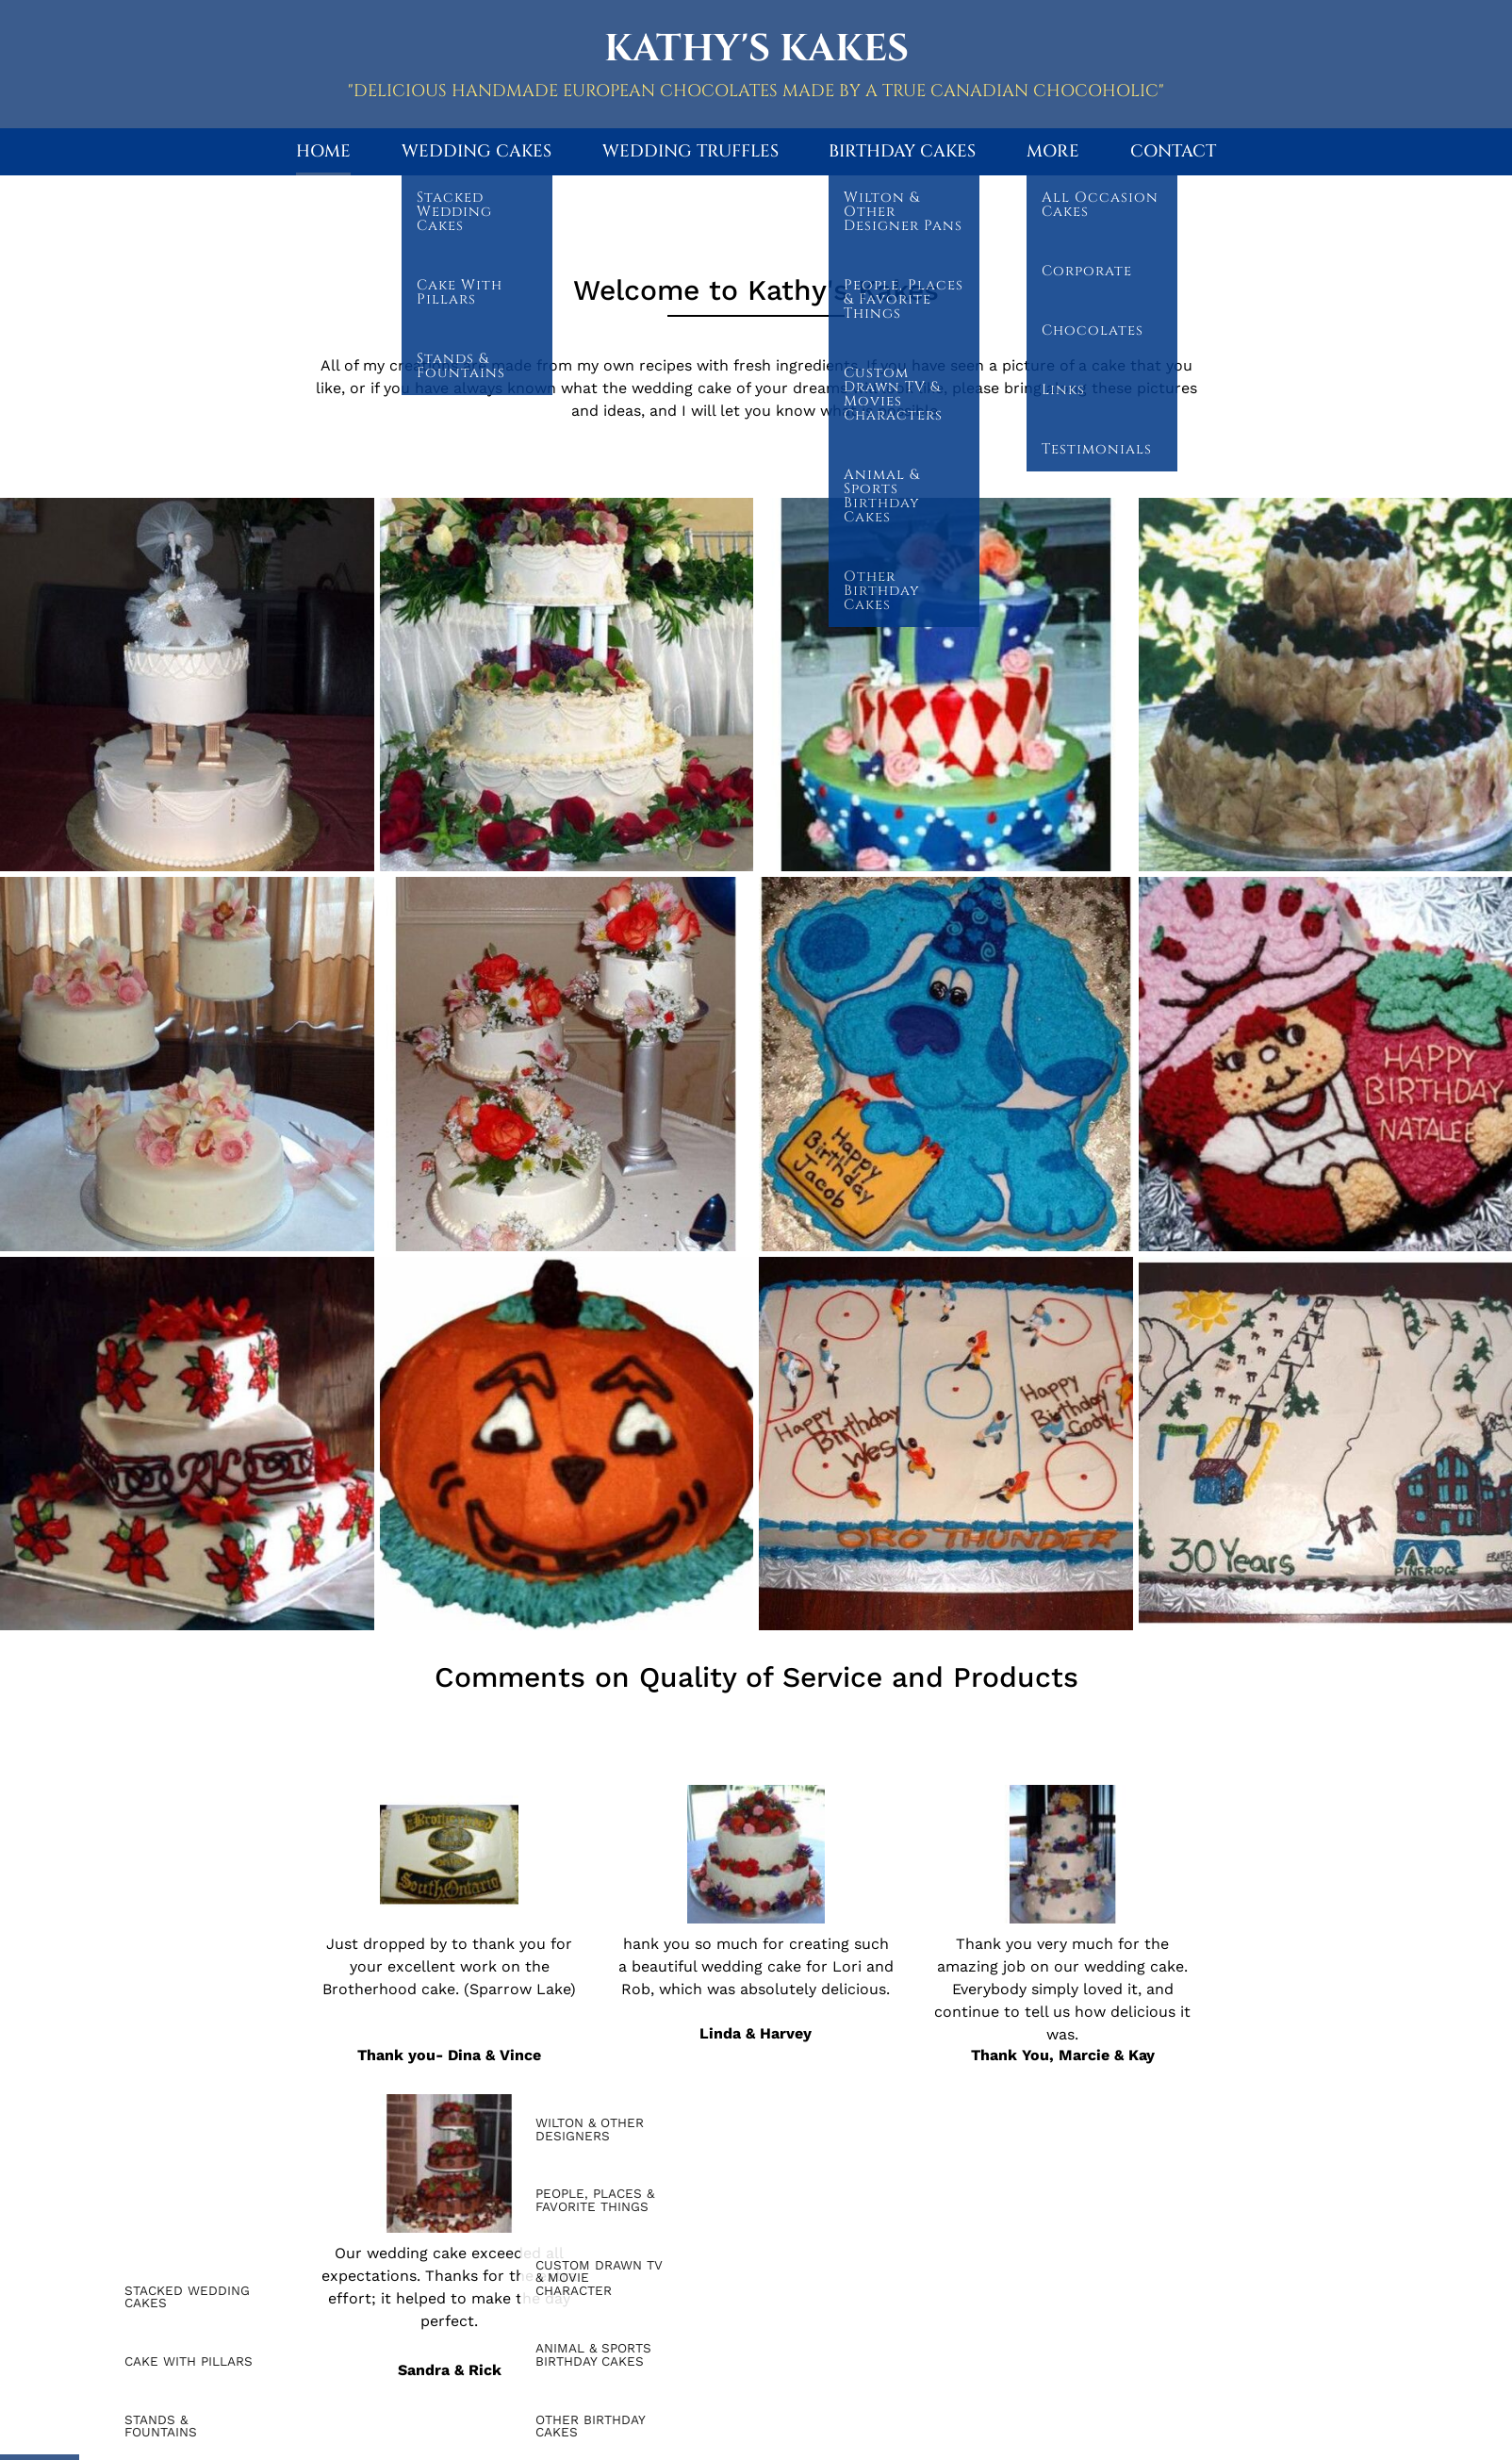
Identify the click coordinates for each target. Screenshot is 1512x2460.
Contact (1173, 151)
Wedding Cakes (476, 151)
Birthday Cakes (902, 151)
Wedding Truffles (690, 151)
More (1053, 151)
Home (323, 151)
